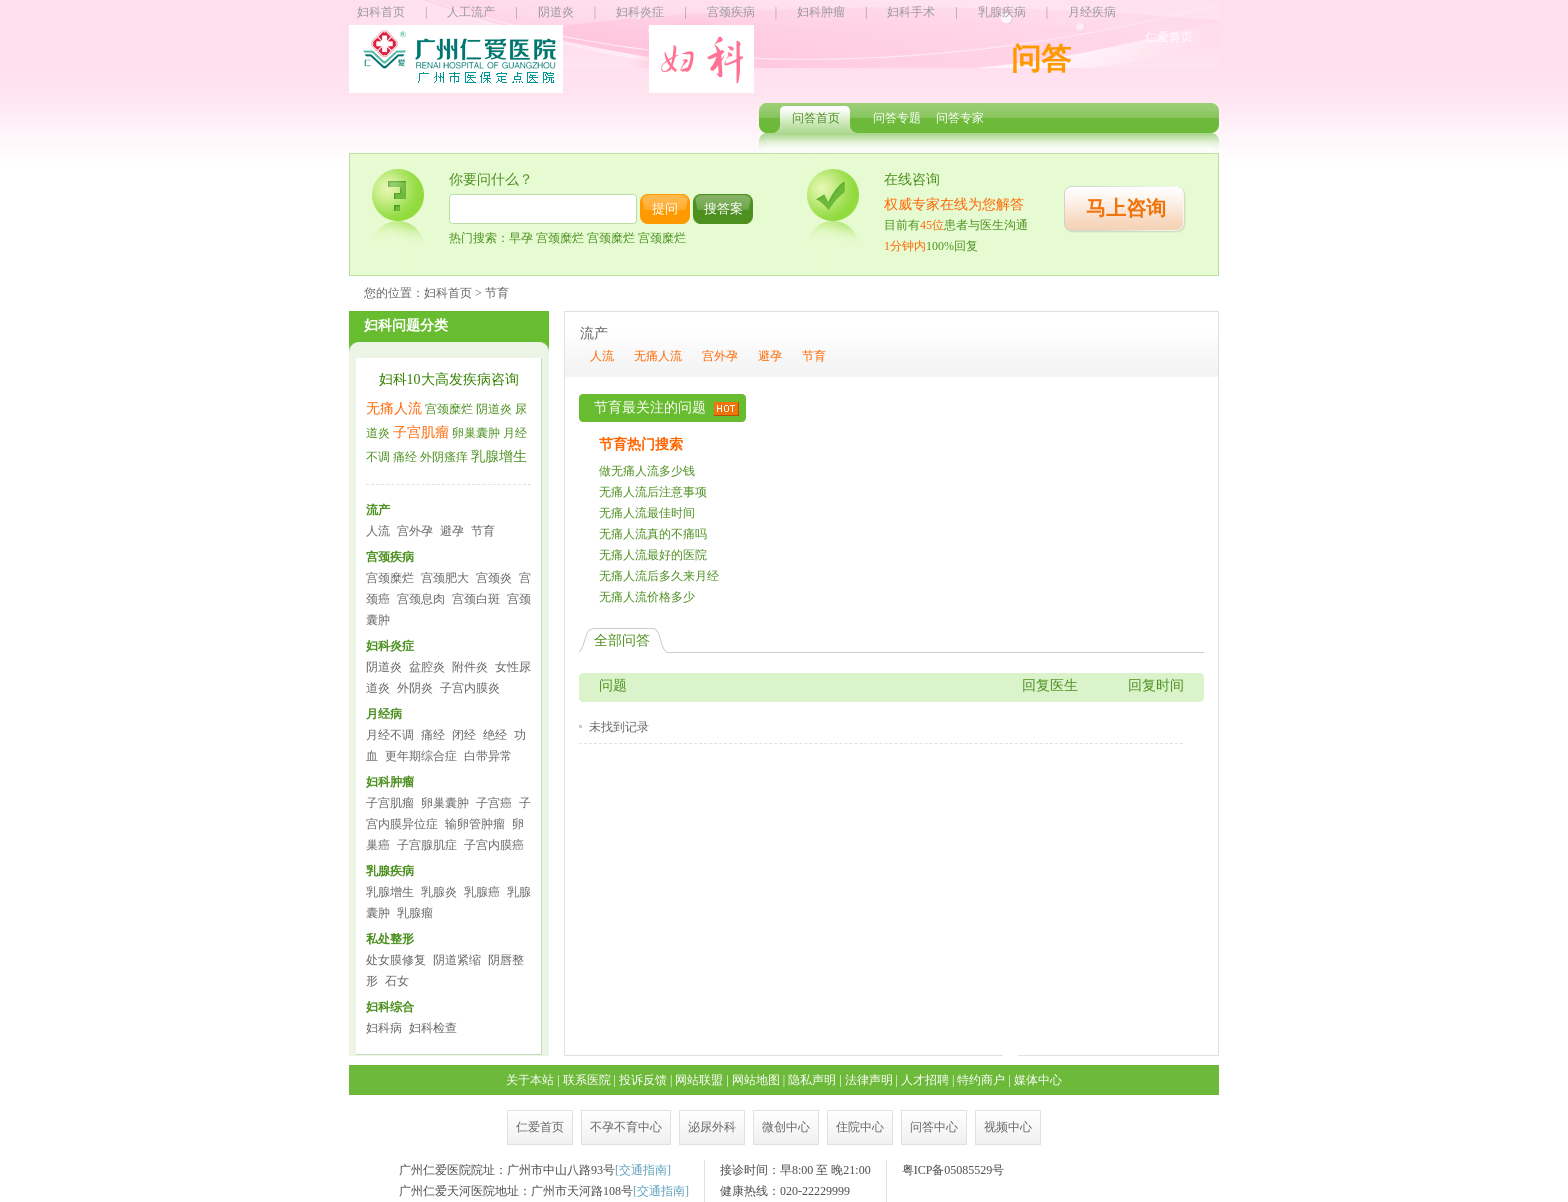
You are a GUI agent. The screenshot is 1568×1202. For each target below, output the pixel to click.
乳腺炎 (439, 892)
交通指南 (643, 1170)
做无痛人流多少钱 (647, 471)
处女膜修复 (396, 960)
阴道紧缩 (457, 960)
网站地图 (756, 1080)
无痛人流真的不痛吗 (653, 534)
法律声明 (869, 1080)
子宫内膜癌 (494, 845)
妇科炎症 (640, 12)
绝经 (495, 735)
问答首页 (816, 118)
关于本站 (530, 1080)
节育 (483, 531)
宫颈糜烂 (449, 409)
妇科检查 (433, 1028)
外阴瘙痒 (444, 457)
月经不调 (390, 735)
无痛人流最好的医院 (653, 555)
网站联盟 (699, 1080)
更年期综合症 (421, 756)
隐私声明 (812, 1080)
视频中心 (1008, 1127)
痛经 (405, 457)
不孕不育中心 (626, 1127)
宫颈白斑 (476, 599)
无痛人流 (394, 408)
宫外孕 (415, 531)
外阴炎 (415, 688)
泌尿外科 (712, 1127)
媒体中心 (1038, 1080)
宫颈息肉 (421, 599)
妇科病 (384, 1028)
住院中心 (860, 1127)
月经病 (384, 714)
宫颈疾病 (731, 12)
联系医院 (587, 1080)
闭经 (464, 735)
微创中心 (786, 1127)
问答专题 (897, 118)
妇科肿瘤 (821, 12)
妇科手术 (911, 12)
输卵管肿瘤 (475, 824)
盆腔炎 (427, 667)
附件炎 (470, 667)
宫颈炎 (494, 578)
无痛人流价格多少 (647, 597)
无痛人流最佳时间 (647, 513)
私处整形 (390, 939)
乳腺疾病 (1002, 12)
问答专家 (960, 118)
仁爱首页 (1169, 37)
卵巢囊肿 (476, 433)
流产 (378, 510)
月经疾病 (1092, 12)
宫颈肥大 (445, 578)
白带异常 (488, 756)
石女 (397, 981)
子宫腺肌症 (427, 845)
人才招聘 (925, 1080)
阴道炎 (556, 12)
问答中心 (934, 1127)
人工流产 (471, 12)
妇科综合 (390, 1007)
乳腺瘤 (415, 913)
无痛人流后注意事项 (653, 492)
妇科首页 (381, 12)
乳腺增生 (499, 456)
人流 (378, 531)
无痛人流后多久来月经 (659, 576)
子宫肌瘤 (421, 432)
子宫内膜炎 (470, 688)
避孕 (452, 531)
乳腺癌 (482, 892)
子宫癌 (494, 803)
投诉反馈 (643, 1080)
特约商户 (981, 1080)
